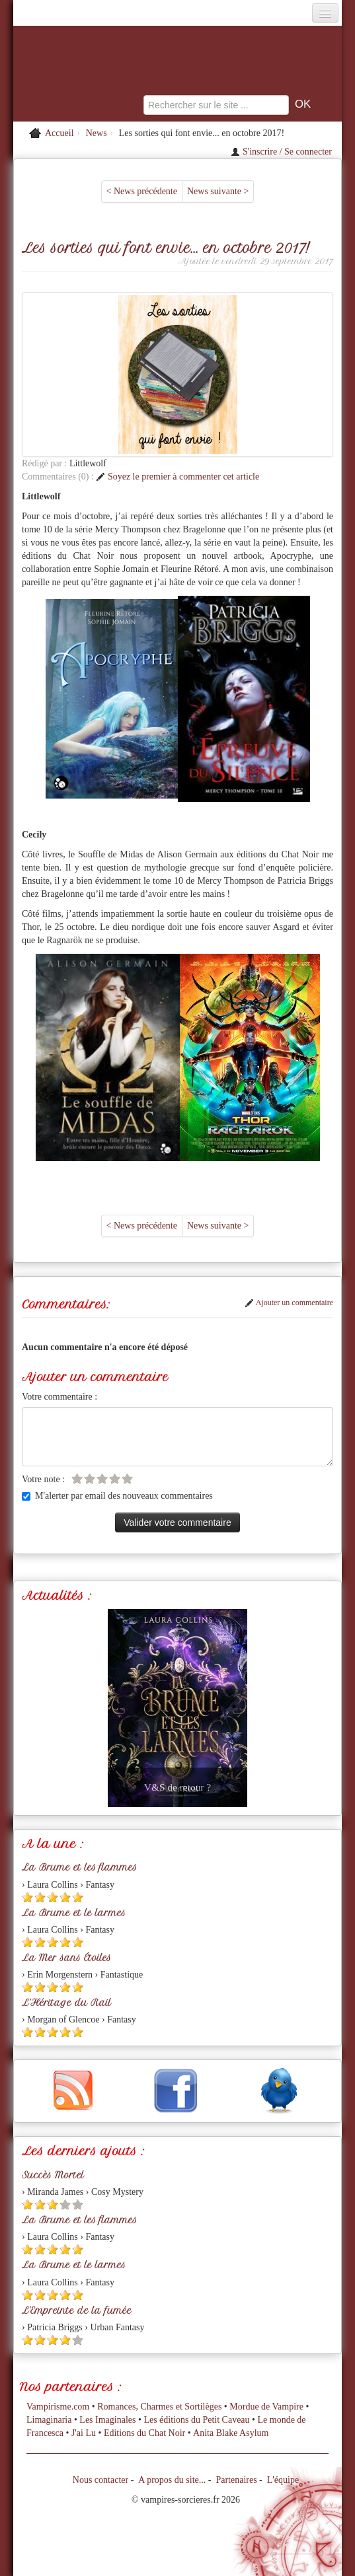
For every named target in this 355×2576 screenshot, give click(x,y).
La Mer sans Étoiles (66, 1957)
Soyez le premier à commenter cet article (177, 477)
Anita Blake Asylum (230, 2433)
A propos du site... (172, 2480)
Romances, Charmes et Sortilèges (159, 2407)
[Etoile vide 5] (127, 1478)
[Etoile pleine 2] (40, 1897)
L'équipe (283, 2480)
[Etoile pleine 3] (52, 1897)
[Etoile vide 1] (77, 1478)
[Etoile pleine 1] (27, 1897)
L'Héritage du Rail (66, 2002)
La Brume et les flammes (79, 1867)
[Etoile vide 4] (114, 1478)
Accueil (59, 133)
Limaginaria (48, 2420)
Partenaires (236, 2480)
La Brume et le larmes (74, 1913)
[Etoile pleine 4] (65, 1897)
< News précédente (141, 191)
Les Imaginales (107, 2420)
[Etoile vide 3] (102, 1478)
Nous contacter (100, 2480)
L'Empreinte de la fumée (77, 2310)
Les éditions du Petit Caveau (196, 2420)
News (96, 133)
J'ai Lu (83, 2433)
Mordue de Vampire (266, 2407)
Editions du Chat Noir (144, 2433)
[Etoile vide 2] (89, 1478)
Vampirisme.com (57, 2407)
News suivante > (218, 191)
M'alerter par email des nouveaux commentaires (117, 1496)
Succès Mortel (53, 2175)
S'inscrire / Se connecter (281, 152)
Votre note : (43, 1479)
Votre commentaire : (59, 1397)
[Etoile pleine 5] (77, 1897)
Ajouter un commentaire (289, 1302)
